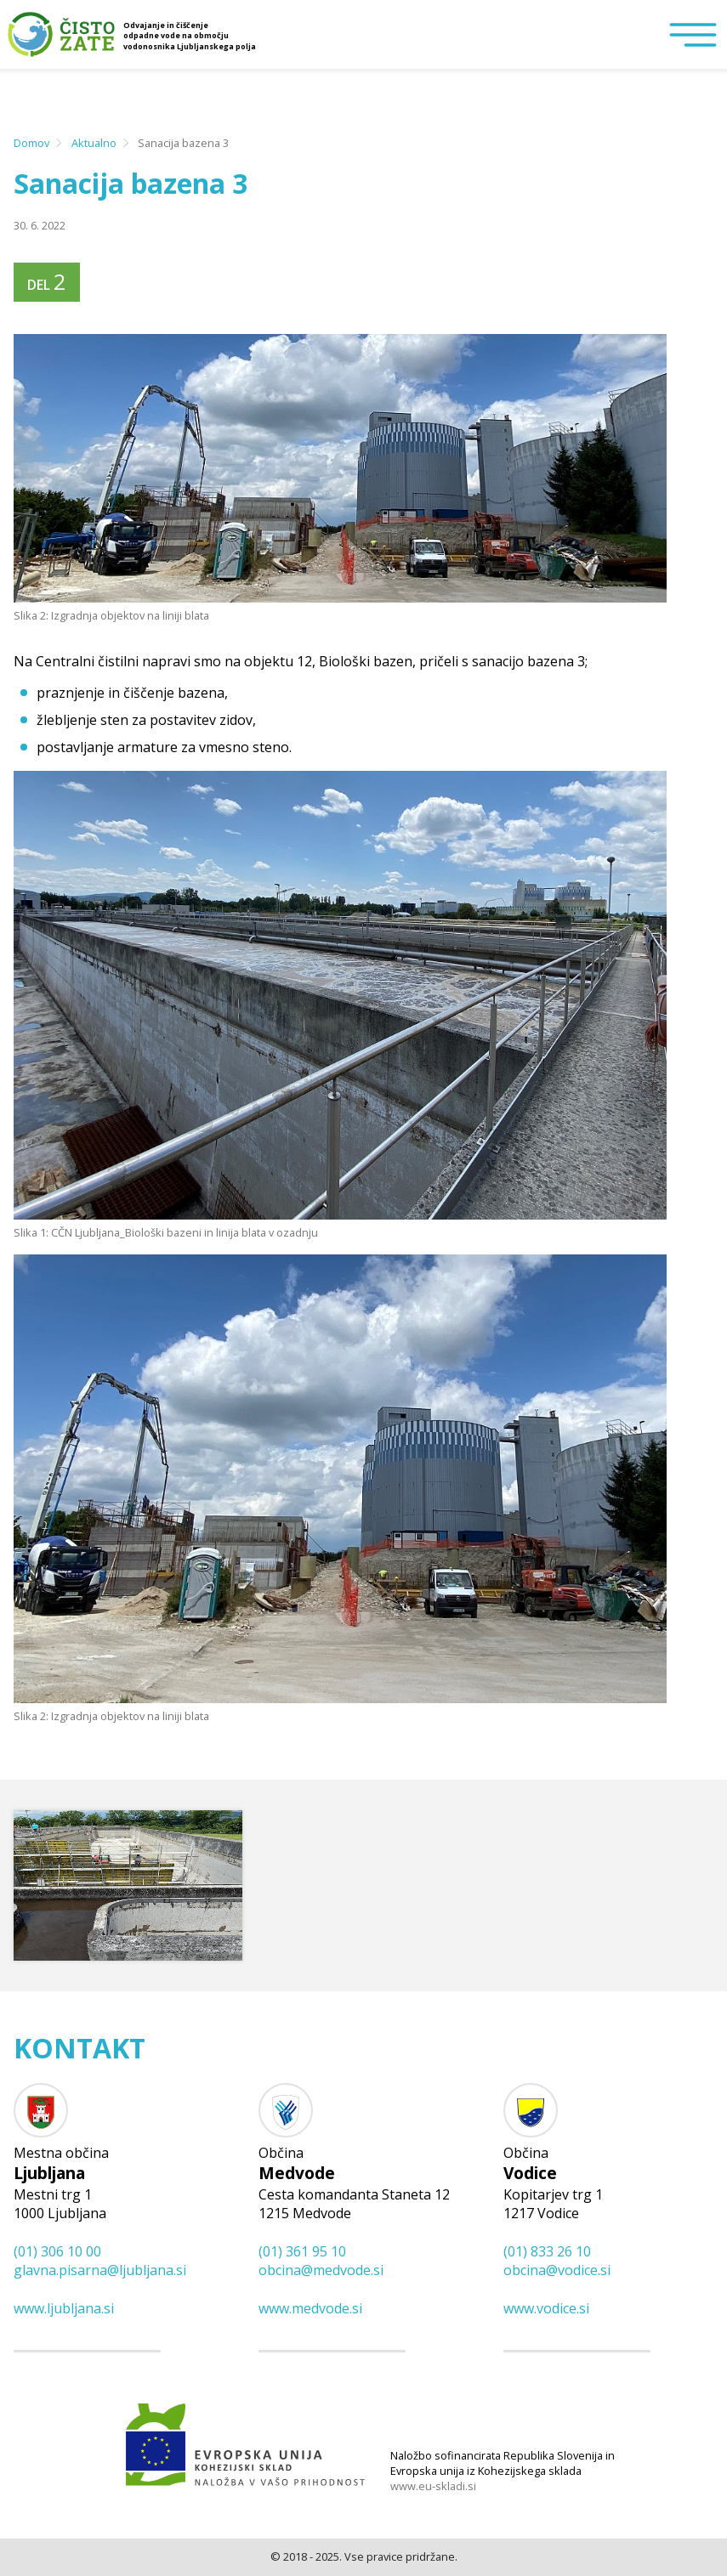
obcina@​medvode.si (320, 2270)
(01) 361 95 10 (302, 2251)
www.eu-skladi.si (433, 2486)
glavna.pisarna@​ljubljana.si (100, 2270)
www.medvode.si (310, 2308)
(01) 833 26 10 (547, 2251)
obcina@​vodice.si (557, 2270)
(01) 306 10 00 (57, 2251)
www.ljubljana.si (64, 2308)
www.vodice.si (546, 2308)
